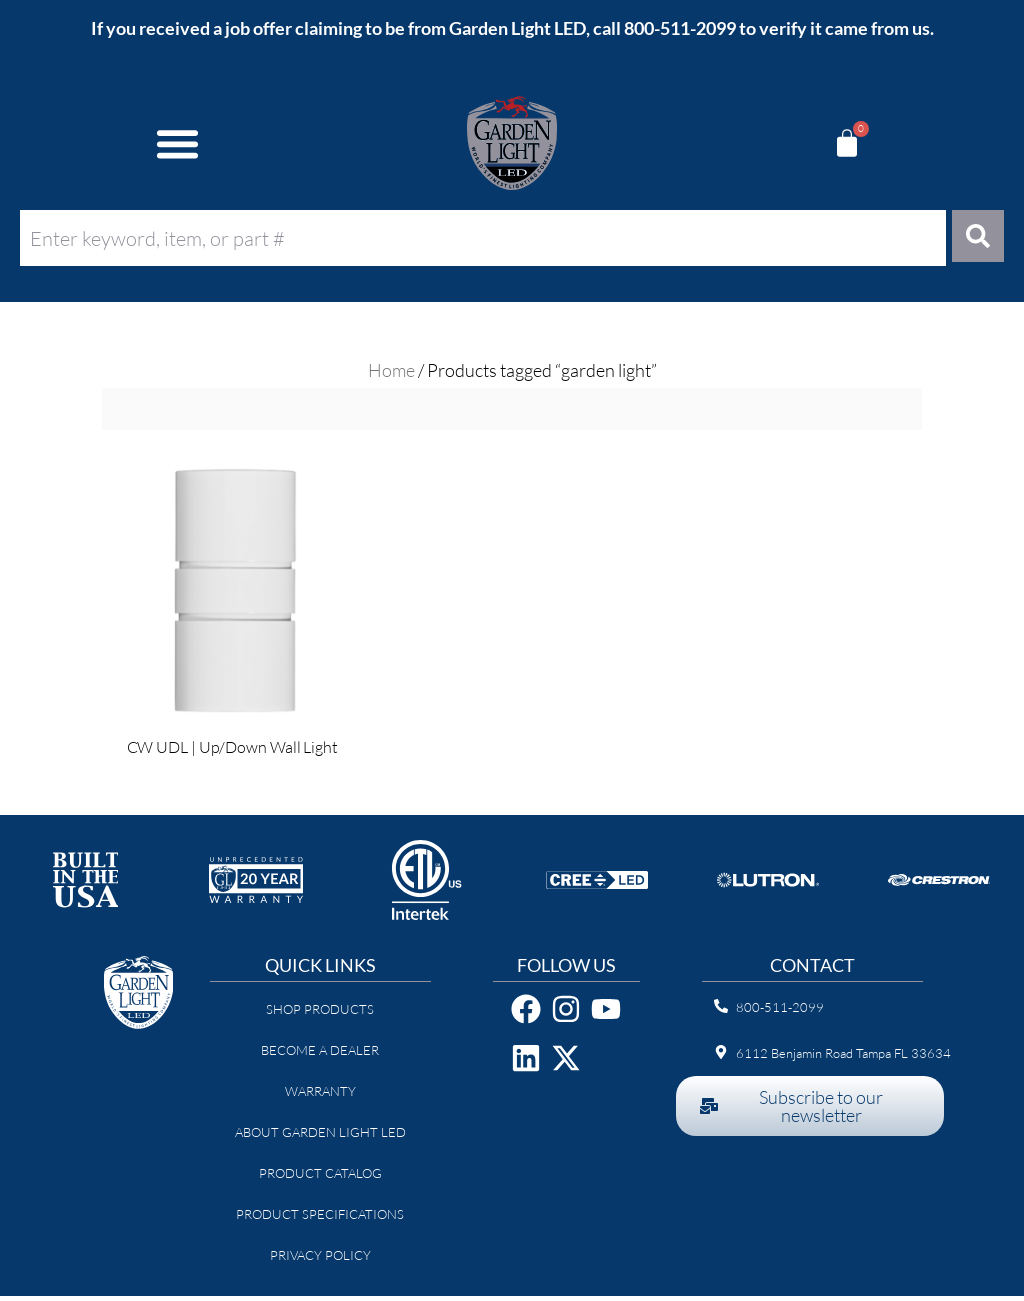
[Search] (975, 238)
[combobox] (479, 238)
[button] (178, 143)
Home (391, 375)
